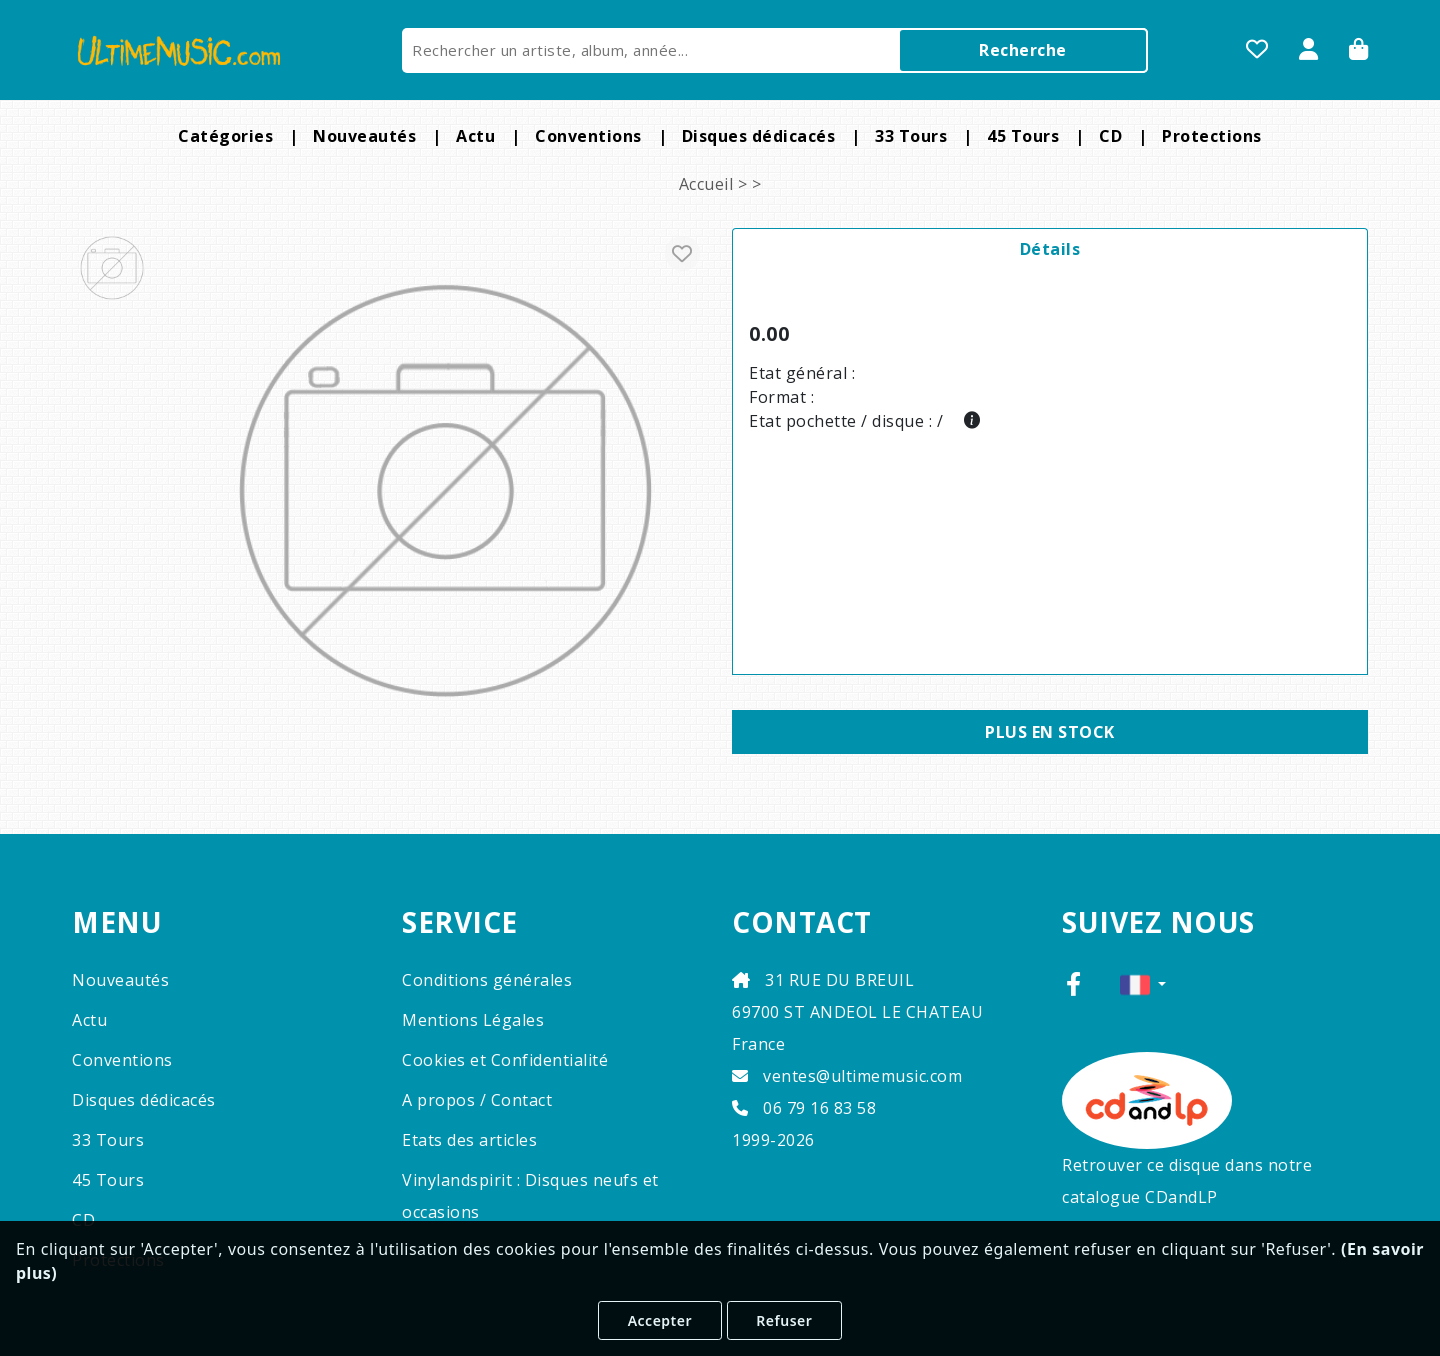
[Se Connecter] (1309, 51)
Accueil (706, 184)
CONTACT (802, 923)
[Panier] (1359, 51)
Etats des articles (469, 1140)
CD (1110, 136)
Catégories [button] (225, 136)
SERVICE (460, 923)
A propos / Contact (477, 1100)
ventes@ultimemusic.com (847, 1076)
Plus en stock (1050, 732)
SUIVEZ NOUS (1158, 923)
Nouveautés (364, 136)
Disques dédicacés (759, 136)
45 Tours (1023, 136)
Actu (475, 136)
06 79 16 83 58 (804, 1108)
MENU (117, 923)
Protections (1212, 136)
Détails (1050, 249)
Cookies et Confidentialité (505, 1060)
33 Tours (911, 136)
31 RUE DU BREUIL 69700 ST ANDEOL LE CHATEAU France (857, 1012)
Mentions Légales (473, 1020)
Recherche (1023, 50)
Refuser (784, 1320)
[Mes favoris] (1257, 51)
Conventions (588, 136)
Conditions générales (487, 980)
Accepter (660, 1320)
